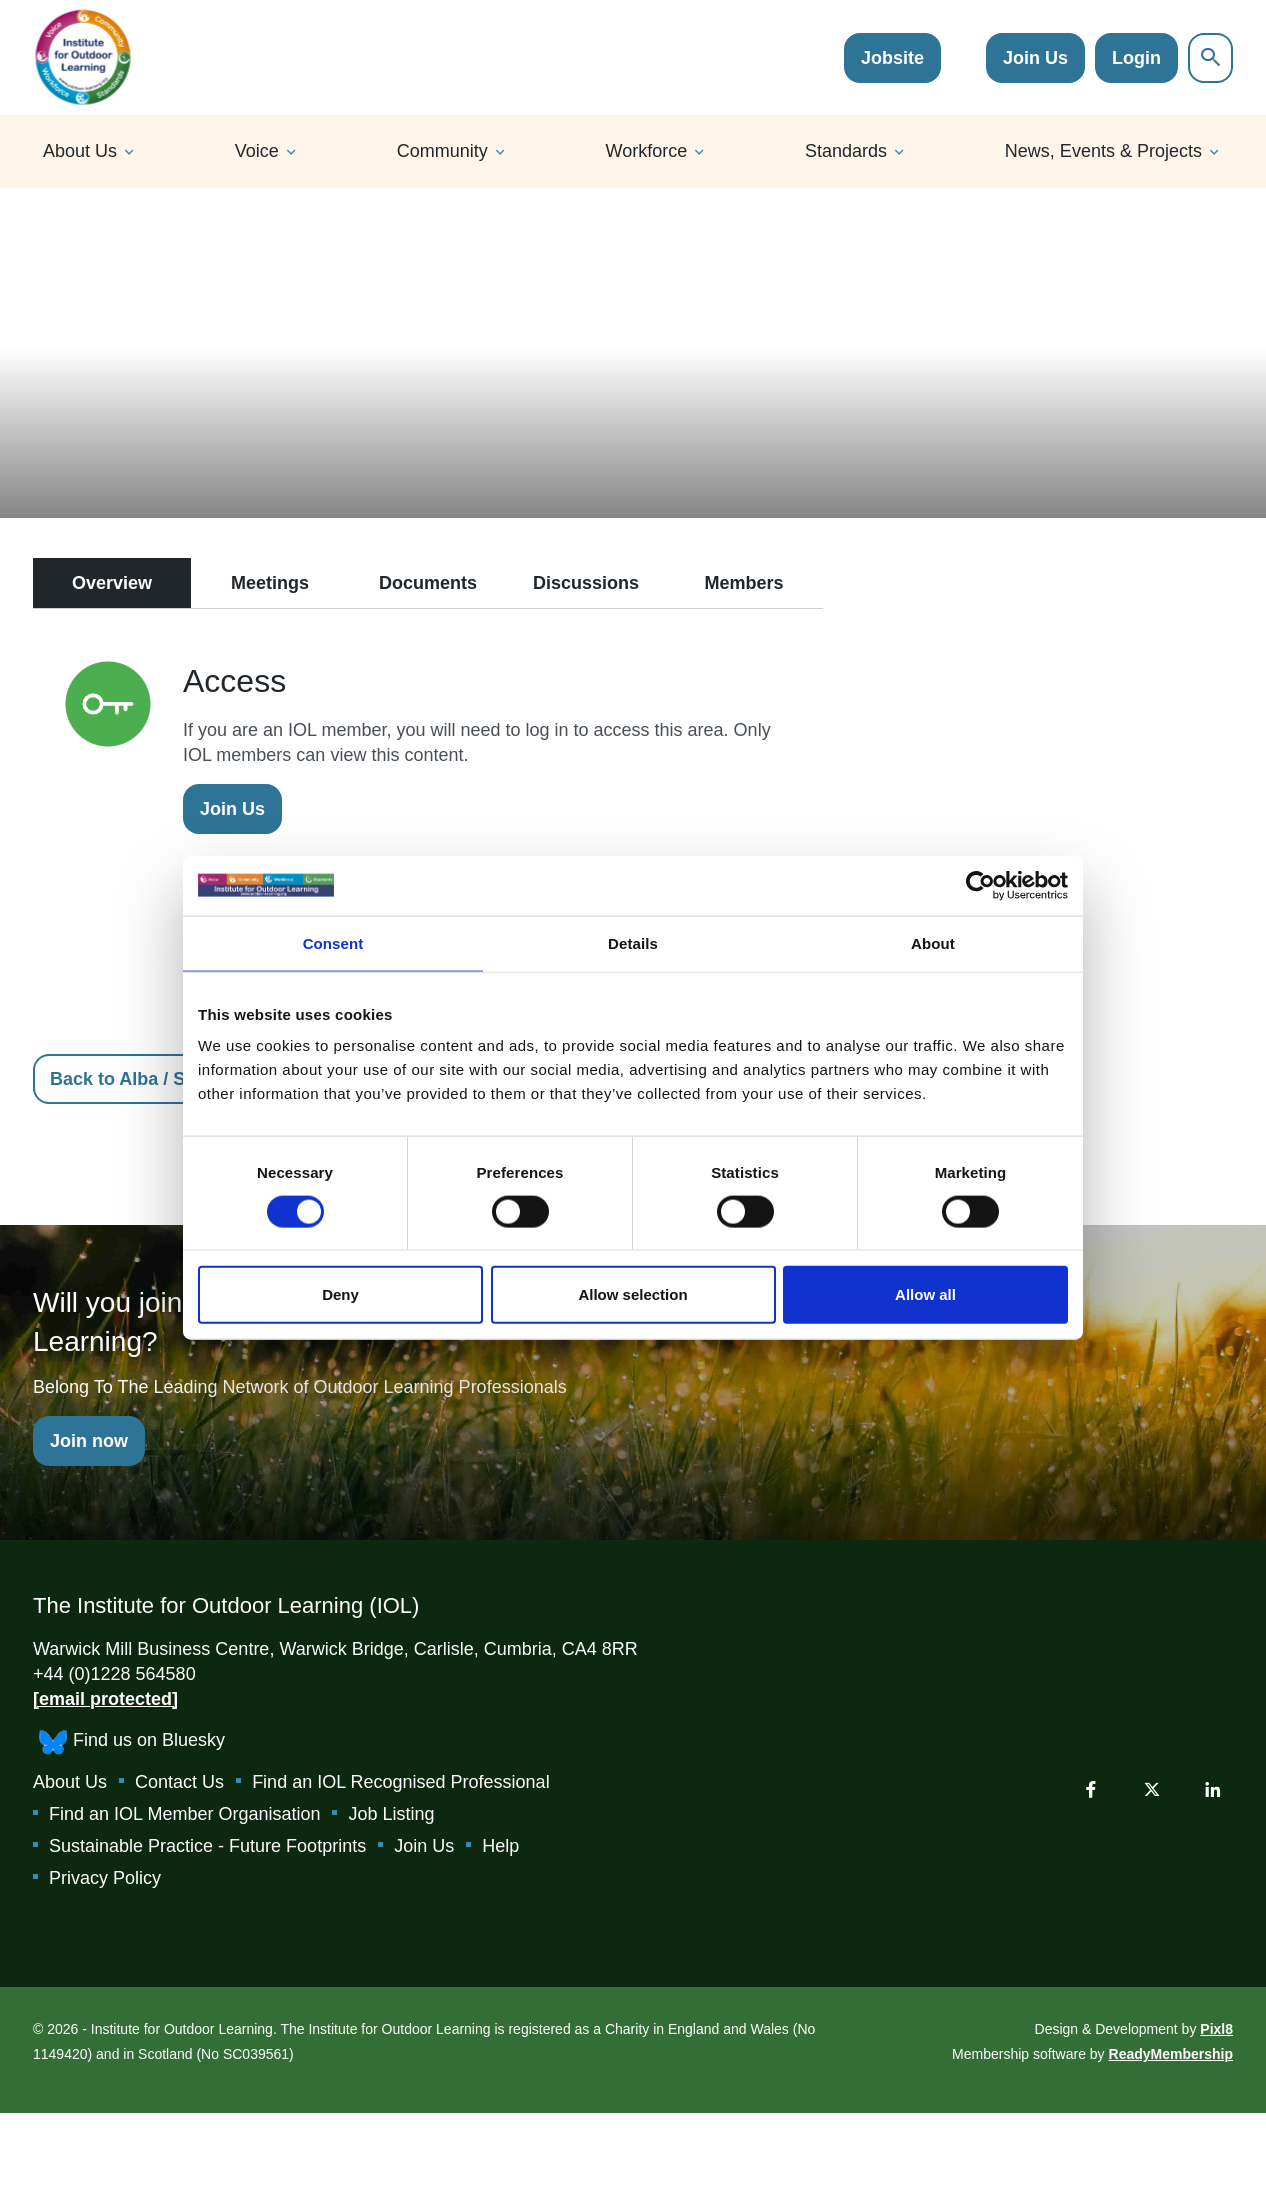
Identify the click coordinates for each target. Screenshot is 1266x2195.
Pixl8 (1216, 2029)
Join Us (1035, 58)
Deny (340, 1294)
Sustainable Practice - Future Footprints (207, 1846)
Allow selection (632, 1294)
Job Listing (391, 1814)
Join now (89, 1441)
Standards (846, 151)
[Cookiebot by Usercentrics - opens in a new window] (980, 885)
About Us (80, 151)
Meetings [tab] (270, 583)
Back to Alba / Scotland (149, 1079)
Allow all (925, 1294)
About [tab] (933, 942)
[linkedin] (1213, 1789)
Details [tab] (633, 942)
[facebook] (1091, 1789)
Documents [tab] (428, 583)
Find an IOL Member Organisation (184, 1814)
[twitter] (1152, 1789)
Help (500, 1846)
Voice (257, 151)
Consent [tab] (333, 942)
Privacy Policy (105, 1878)
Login (1136, 58)
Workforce (647, 151)
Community (442, 151)
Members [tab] (743, 583)
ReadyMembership (1171, 2054)
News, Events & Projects (1103, 151)
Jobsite (892, 58)
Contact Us (179, 1782)
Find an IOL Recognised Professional (401, 1782)
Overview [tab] (112, 583)
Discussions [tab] (586, 583)
